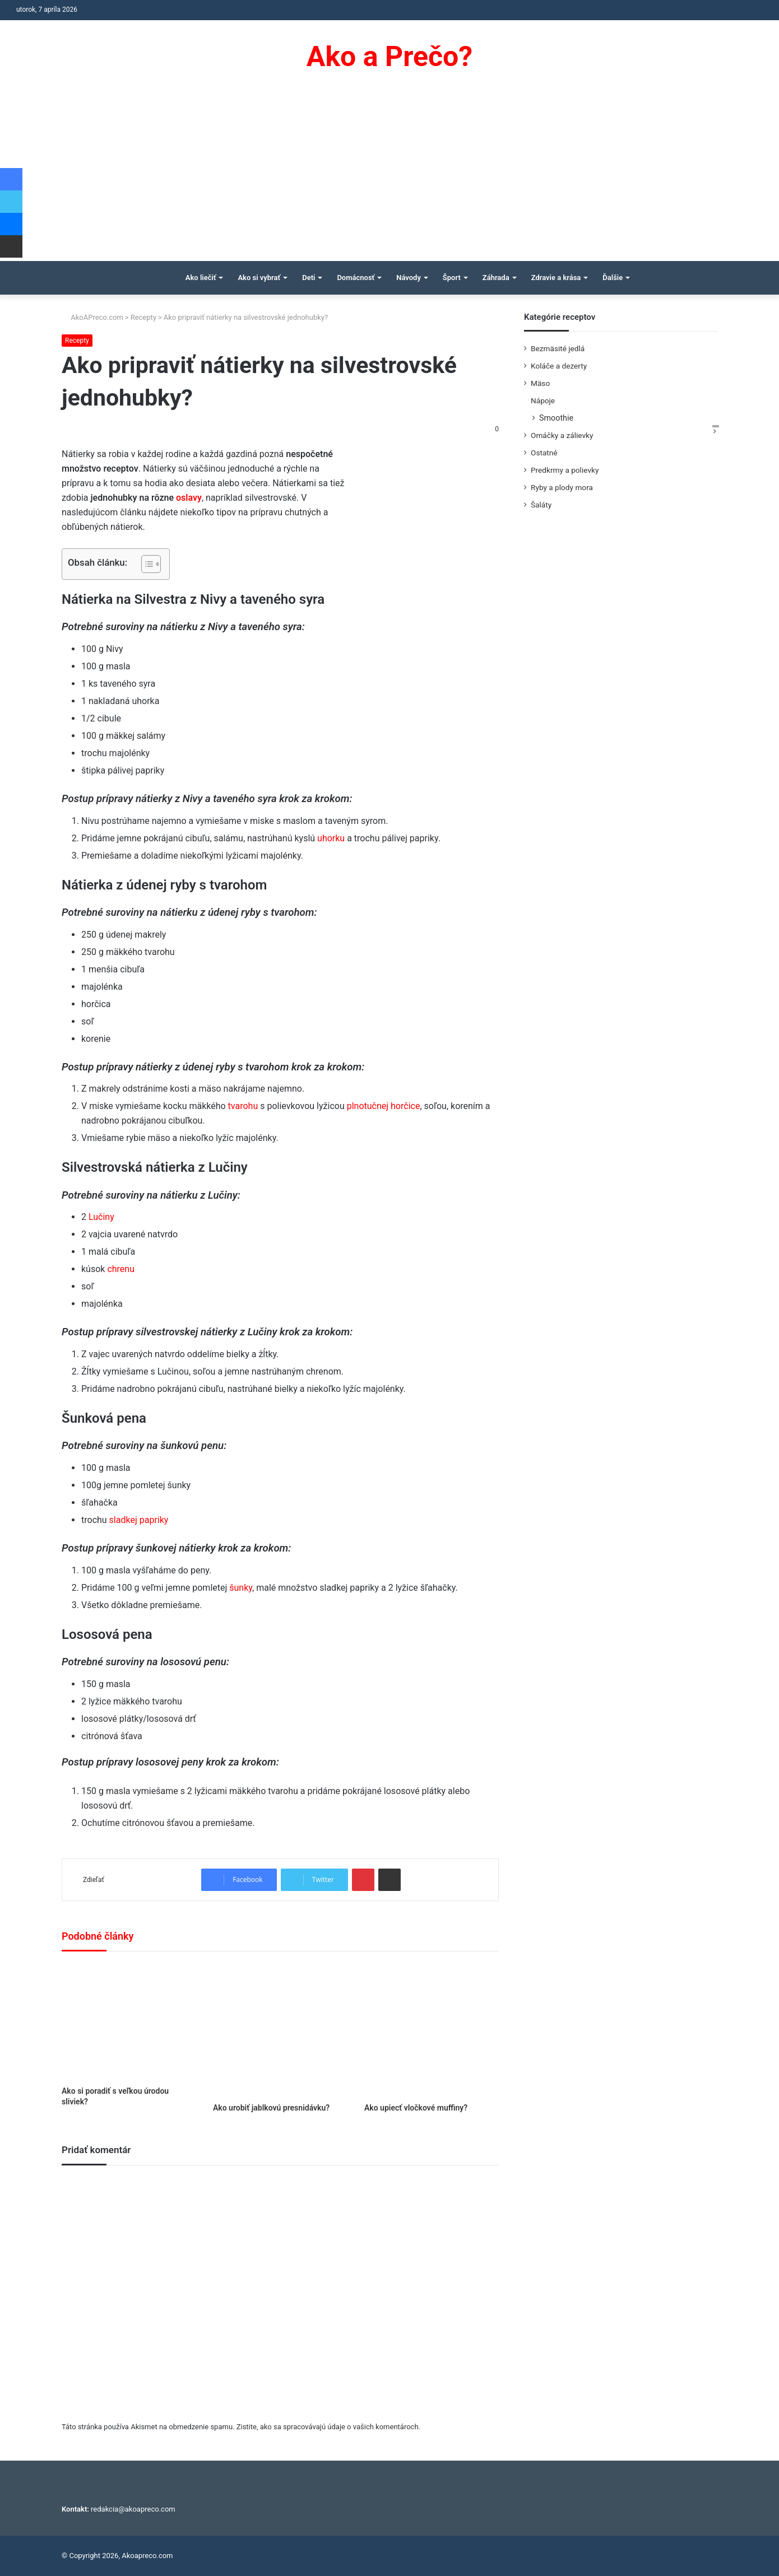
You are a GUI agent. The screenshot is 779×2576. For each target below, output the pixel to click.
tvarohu (243, 1106)
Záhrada (496, 277)
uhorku (331, 838)
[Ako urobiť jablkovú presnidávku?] (280, 2030)
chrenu (121, 1269)
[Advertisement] (389, 177)
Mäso (540, 383)
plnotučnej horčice (383, 1106)
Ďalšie (612, 277)
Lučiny (101, 1217)
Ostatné (544, 452)
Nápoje (543, 400)
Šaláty (541, 504)
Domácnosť (355, 277)
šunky (240, 1587)
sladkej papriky (139, 1520)
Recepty (143, 317)
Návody (408, 277)
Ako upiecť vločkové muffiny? (415, 2107)
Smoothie (556, 417)
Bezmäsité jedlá (558, 348)
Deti (308, 277)
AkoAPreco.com (92, 317)
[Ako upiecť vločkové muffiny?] (431, 2030)
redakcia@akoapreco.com (133, 2509)
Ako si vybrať (259, 277)
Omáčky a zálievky (562, 435)
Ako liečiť (201, 277)
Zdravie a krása (556, 277)
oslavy (189, 497)
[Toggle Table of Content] (145, 564)
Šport (452, 277)
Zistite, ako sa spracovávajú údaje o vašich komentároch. (328, 2427)
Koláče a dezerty (559, 365)
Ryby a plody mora (562, 487)
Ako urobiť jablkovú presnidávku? (271, 2107)
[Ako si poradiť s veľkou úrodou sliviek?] (129, 2021)
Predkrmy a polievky (565, 469)
